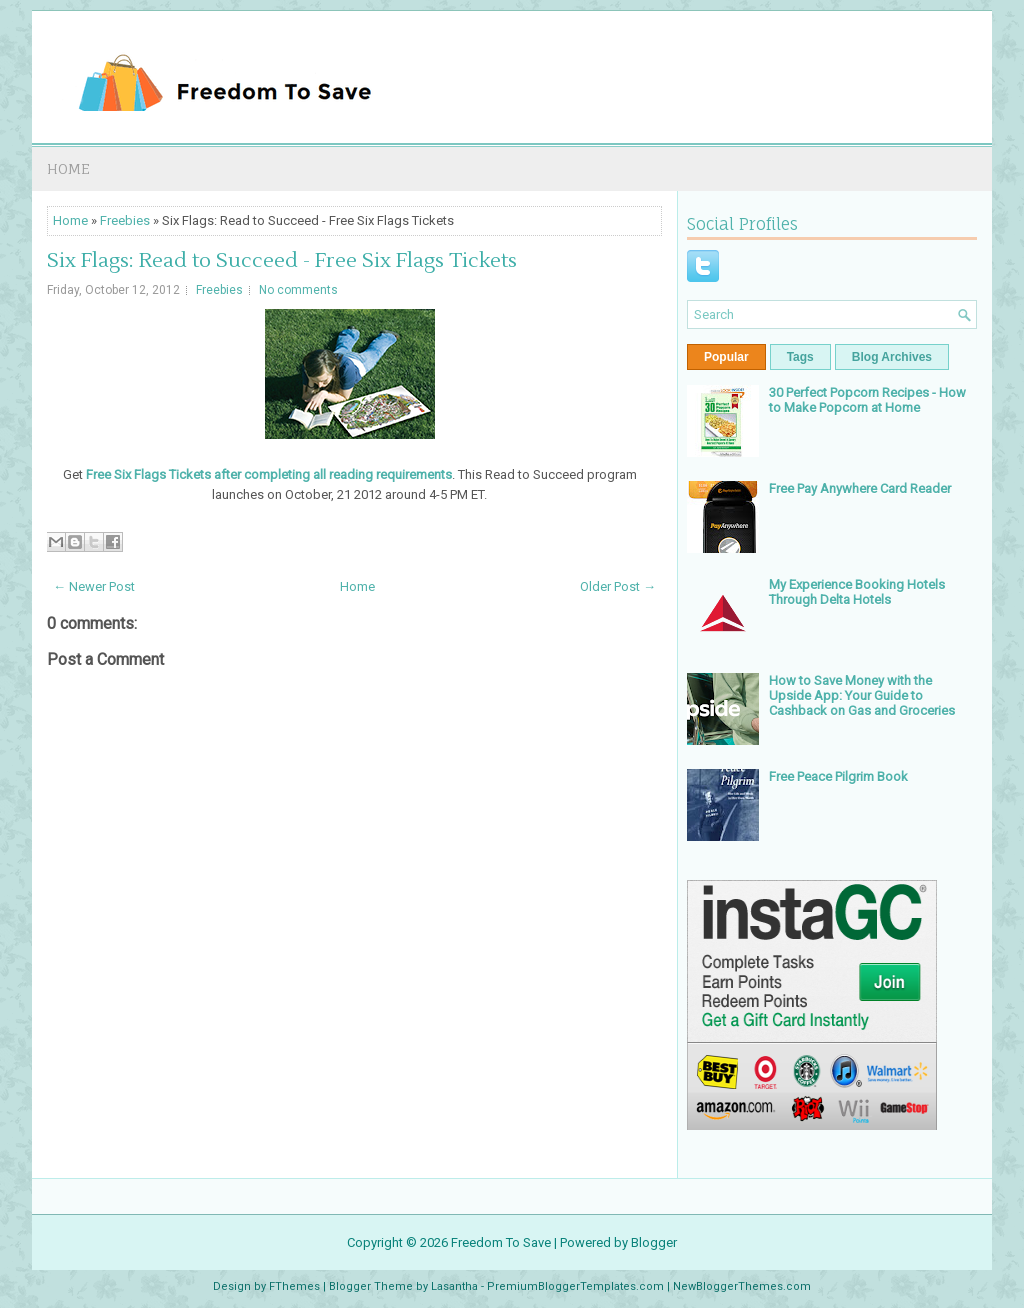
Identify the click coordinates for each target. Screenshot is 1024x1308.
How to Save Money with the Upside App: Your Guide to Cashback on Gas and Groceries (862, 695)
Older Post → (618, 586)
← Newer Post (94, 586)
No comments (298, 290)
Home (68, 168)
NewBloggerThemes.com (742, 1286)
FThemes (294, 1286)
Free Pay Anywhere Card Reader (860, 488)
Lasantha (454, 1286)
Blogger (654, 1242)
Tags (800, 357)
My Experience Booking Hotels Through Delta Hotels (857, 592)
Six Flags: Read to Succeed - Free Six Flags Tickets (282, 261)
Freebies (125, 220)
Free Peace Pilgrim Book (838, 776)
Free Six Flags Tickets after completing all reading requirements (269, 474)
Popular (726, 357)
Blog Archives (892, 357)
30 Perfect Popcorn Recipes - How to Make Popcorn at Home (867, 400)
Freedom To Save (501, 1242)
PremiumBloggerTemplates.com (575, 1286)
